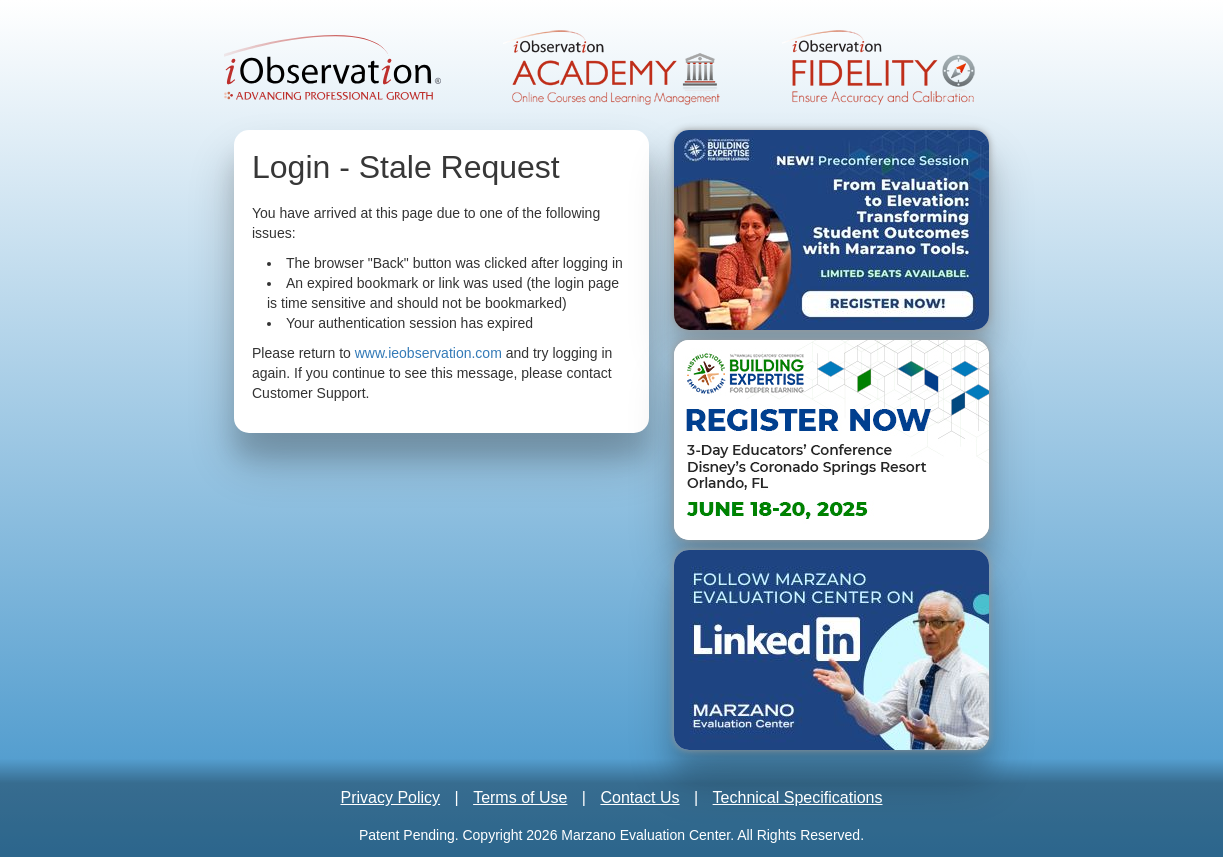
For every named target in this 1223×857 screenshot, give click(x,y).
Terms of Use (520, 797)
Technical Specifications (798, 797)
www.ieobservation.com (428, 353)
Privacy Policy (391, 797)
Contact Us (639, 797)
